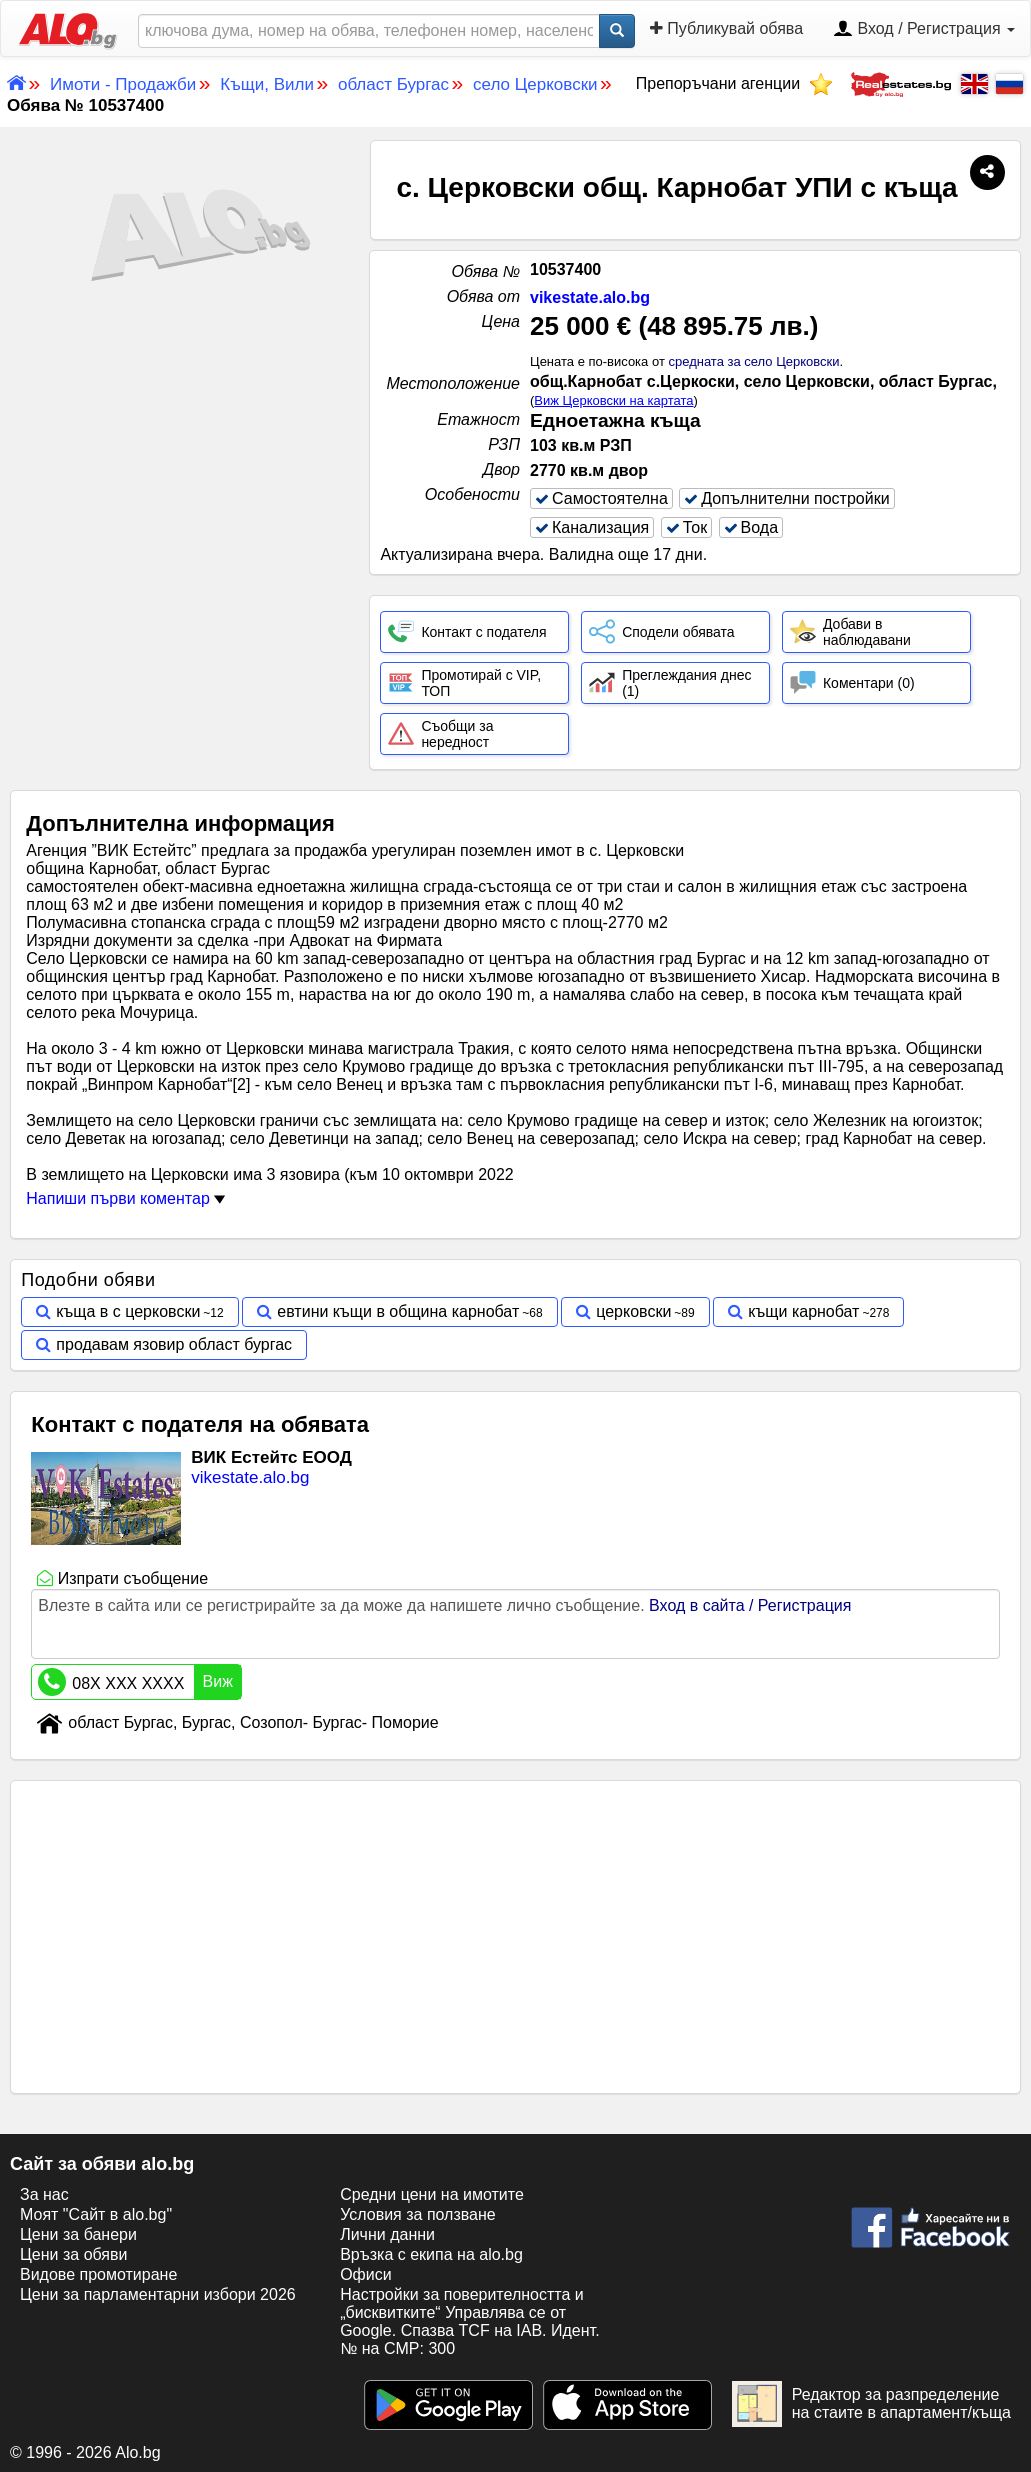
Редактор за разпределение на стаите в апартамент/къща (871, 2404)
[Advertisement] (185, 491)
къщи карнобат (803, 1311)
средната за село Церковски (753, 361)
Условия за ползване (418, 2214)
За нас (44, 2194)
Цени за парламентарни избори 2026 (158, 2294)
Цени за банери (78, 2234)
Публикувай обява (726, 28)
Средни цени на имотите (432, 2194)
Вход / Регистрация (924, 30)
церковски (633, 1311)
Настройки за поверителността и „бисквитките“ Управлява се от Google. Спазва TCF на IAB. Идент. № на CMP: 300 (469, 2321)
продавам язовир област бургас (174, 1344)
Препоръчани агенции (734, 83)
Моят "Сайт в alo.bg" (96, 2214)
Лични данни (387, 2234)
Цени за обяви (73, 2254)
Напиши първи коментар (125, 1198)
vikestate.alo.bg (590, 297)
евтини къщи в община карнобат (398, 1311)
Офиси (365, 2274)
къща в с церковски (128, 1311)
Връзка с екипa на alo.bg (431, 2254)
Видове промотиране (98, 2274)
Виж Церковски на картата (613, 400)
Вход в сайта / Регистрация (750, 1605)
